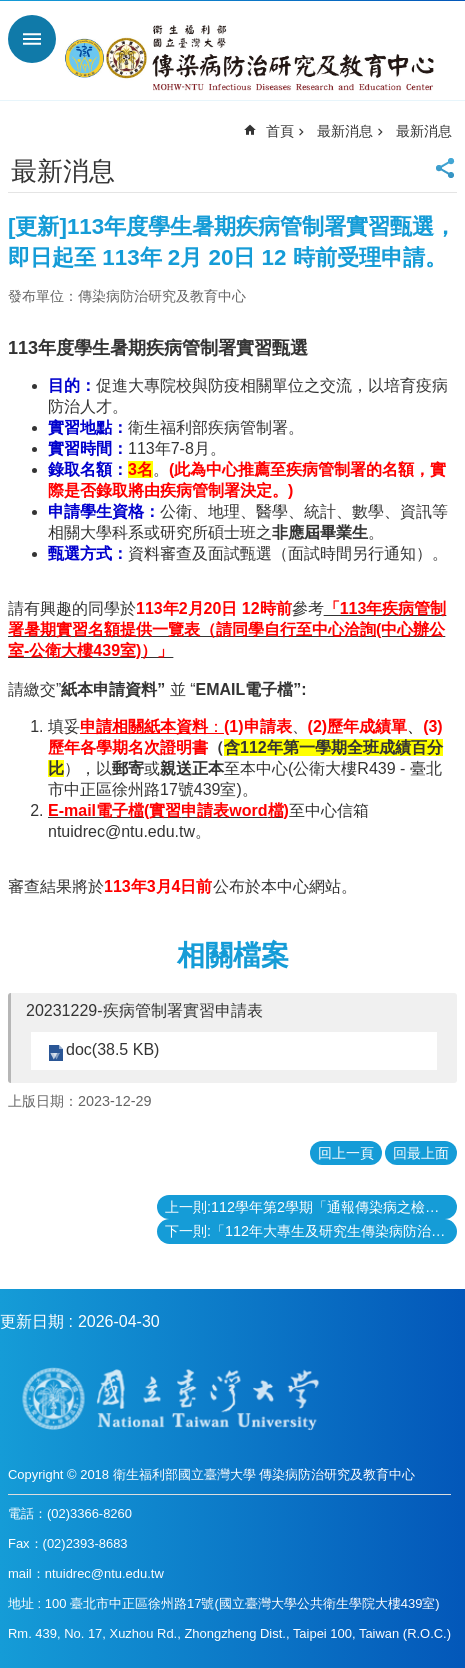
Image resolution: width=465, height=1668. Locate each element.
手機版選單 (32, 39)
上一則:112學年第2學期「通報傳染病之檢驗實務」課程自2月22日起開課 (311, 1207)
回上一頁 (346, 1153)
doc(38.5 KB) (112, 1049)
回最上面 (421, 1153)
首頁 (280, 131)
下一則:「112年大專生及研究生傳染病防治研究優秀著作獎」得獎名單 (311, 1231)
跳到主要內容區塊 (10, 10)
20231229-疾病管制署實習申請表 (144, 1010)
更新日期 (32, 1321)
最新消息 (345, 131)
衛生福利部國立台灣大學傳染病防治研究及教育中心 (252, 58)
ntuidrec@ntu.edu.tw (121, 831)
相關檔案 (233, 955)
